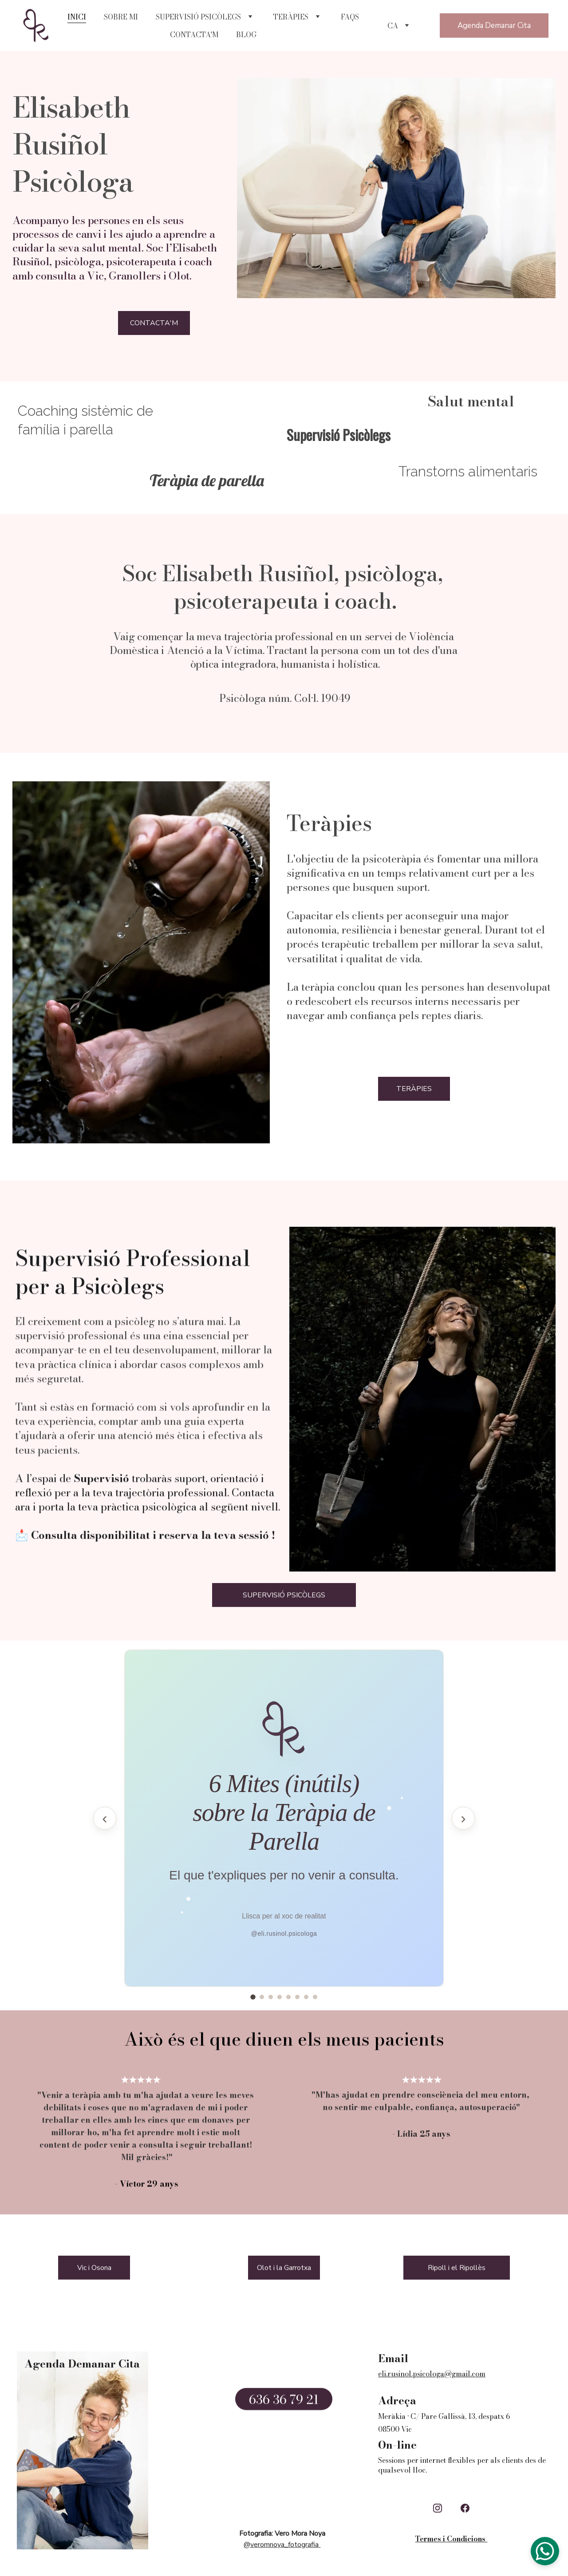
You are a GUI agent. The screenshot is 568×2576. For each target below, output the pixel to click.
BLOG (246, 34)
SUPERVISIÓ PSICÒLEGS (198, 17)
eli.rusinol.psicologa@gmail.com (431, 2373)
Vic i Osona (94, 2272)
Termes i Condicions (451, 2538)
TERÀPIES (290, 17)
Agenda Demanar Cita (494, 25)
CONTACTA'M (194, 34)
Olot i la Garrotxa (284, 2272)
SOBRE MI (121, 17)
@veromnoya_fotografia (281, 2548)
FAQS (350, 17)
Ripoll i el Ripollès (456, 2272)
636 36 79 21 (284, 2403)
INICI (76, 17)
